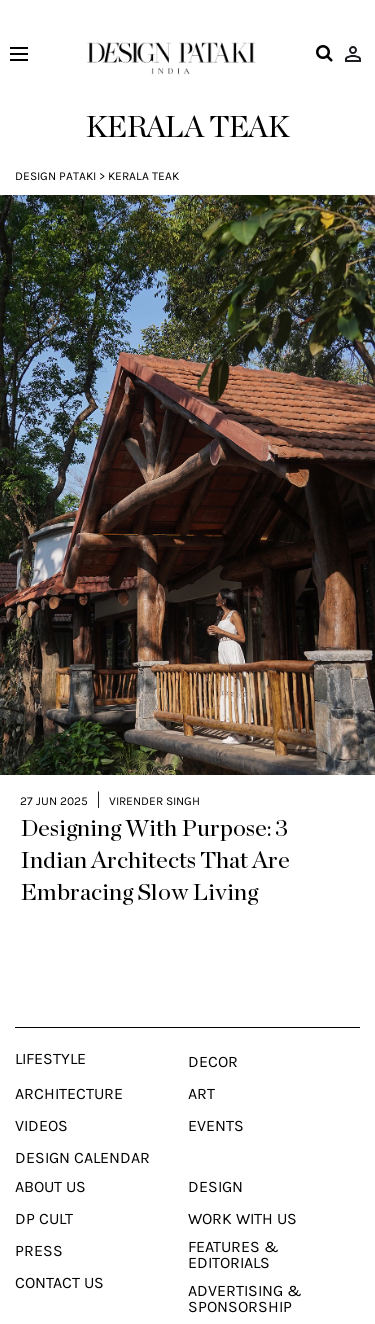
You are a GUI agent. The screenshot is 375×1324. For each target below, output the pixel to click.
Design (215, 1162)
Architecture (69, 1069)
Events (216, 1101)
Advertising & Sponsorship (245, 1274)
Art (201, 1069)
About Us (50, 1162)
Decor (213, 1037)
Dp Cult (44, 1194)
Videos (41, 1101)
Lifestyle (50, 1034)
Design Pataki (55, 176)
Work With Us (242, 1194)
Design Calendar (82, 1133)
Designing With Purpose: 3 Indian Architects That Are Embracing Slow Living (155, 836)
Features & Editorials (233, 1230)
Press (39, 1226)
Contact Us (59, 1258)
